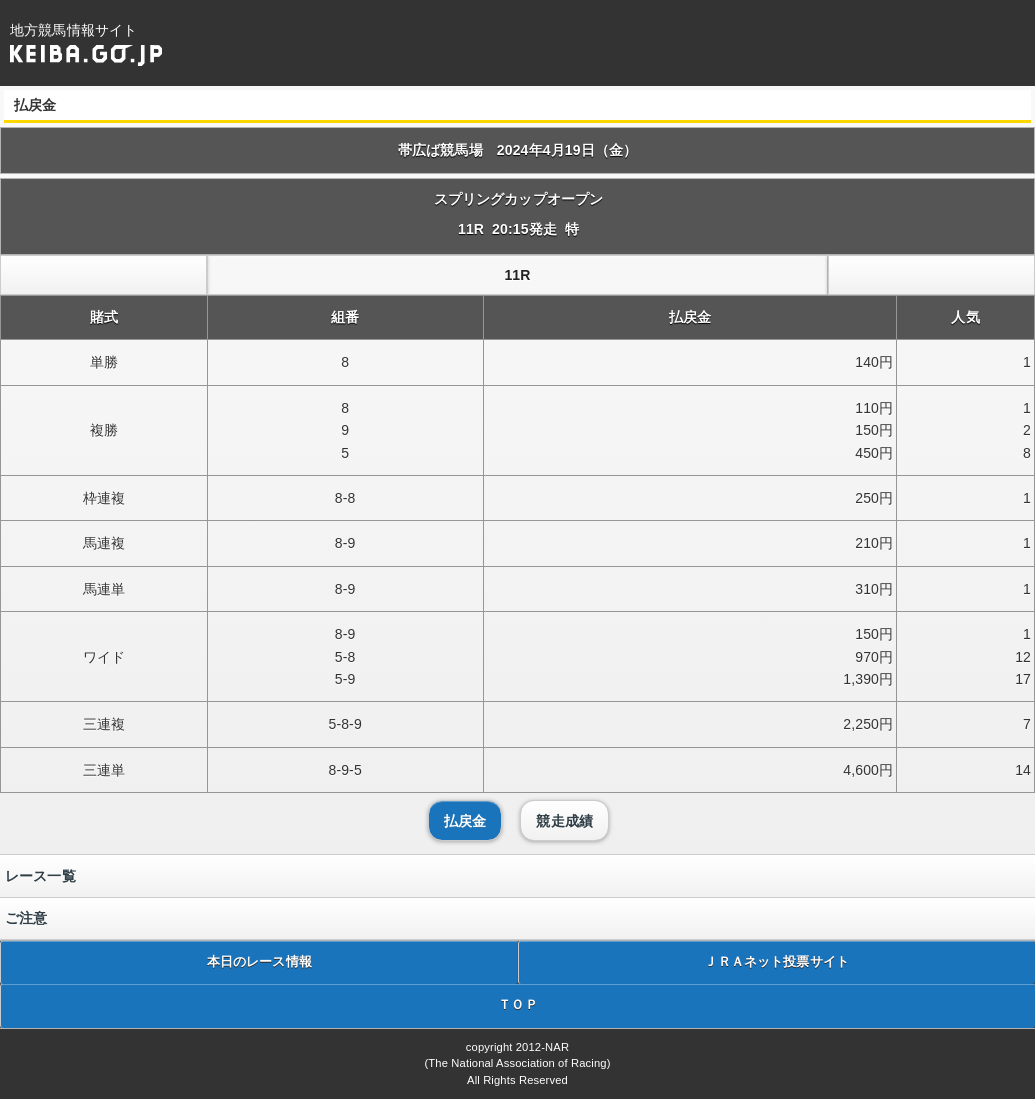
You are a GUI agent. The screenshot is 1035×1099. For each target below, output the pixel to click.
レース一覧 (40, 876)
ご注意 (26, 918)
